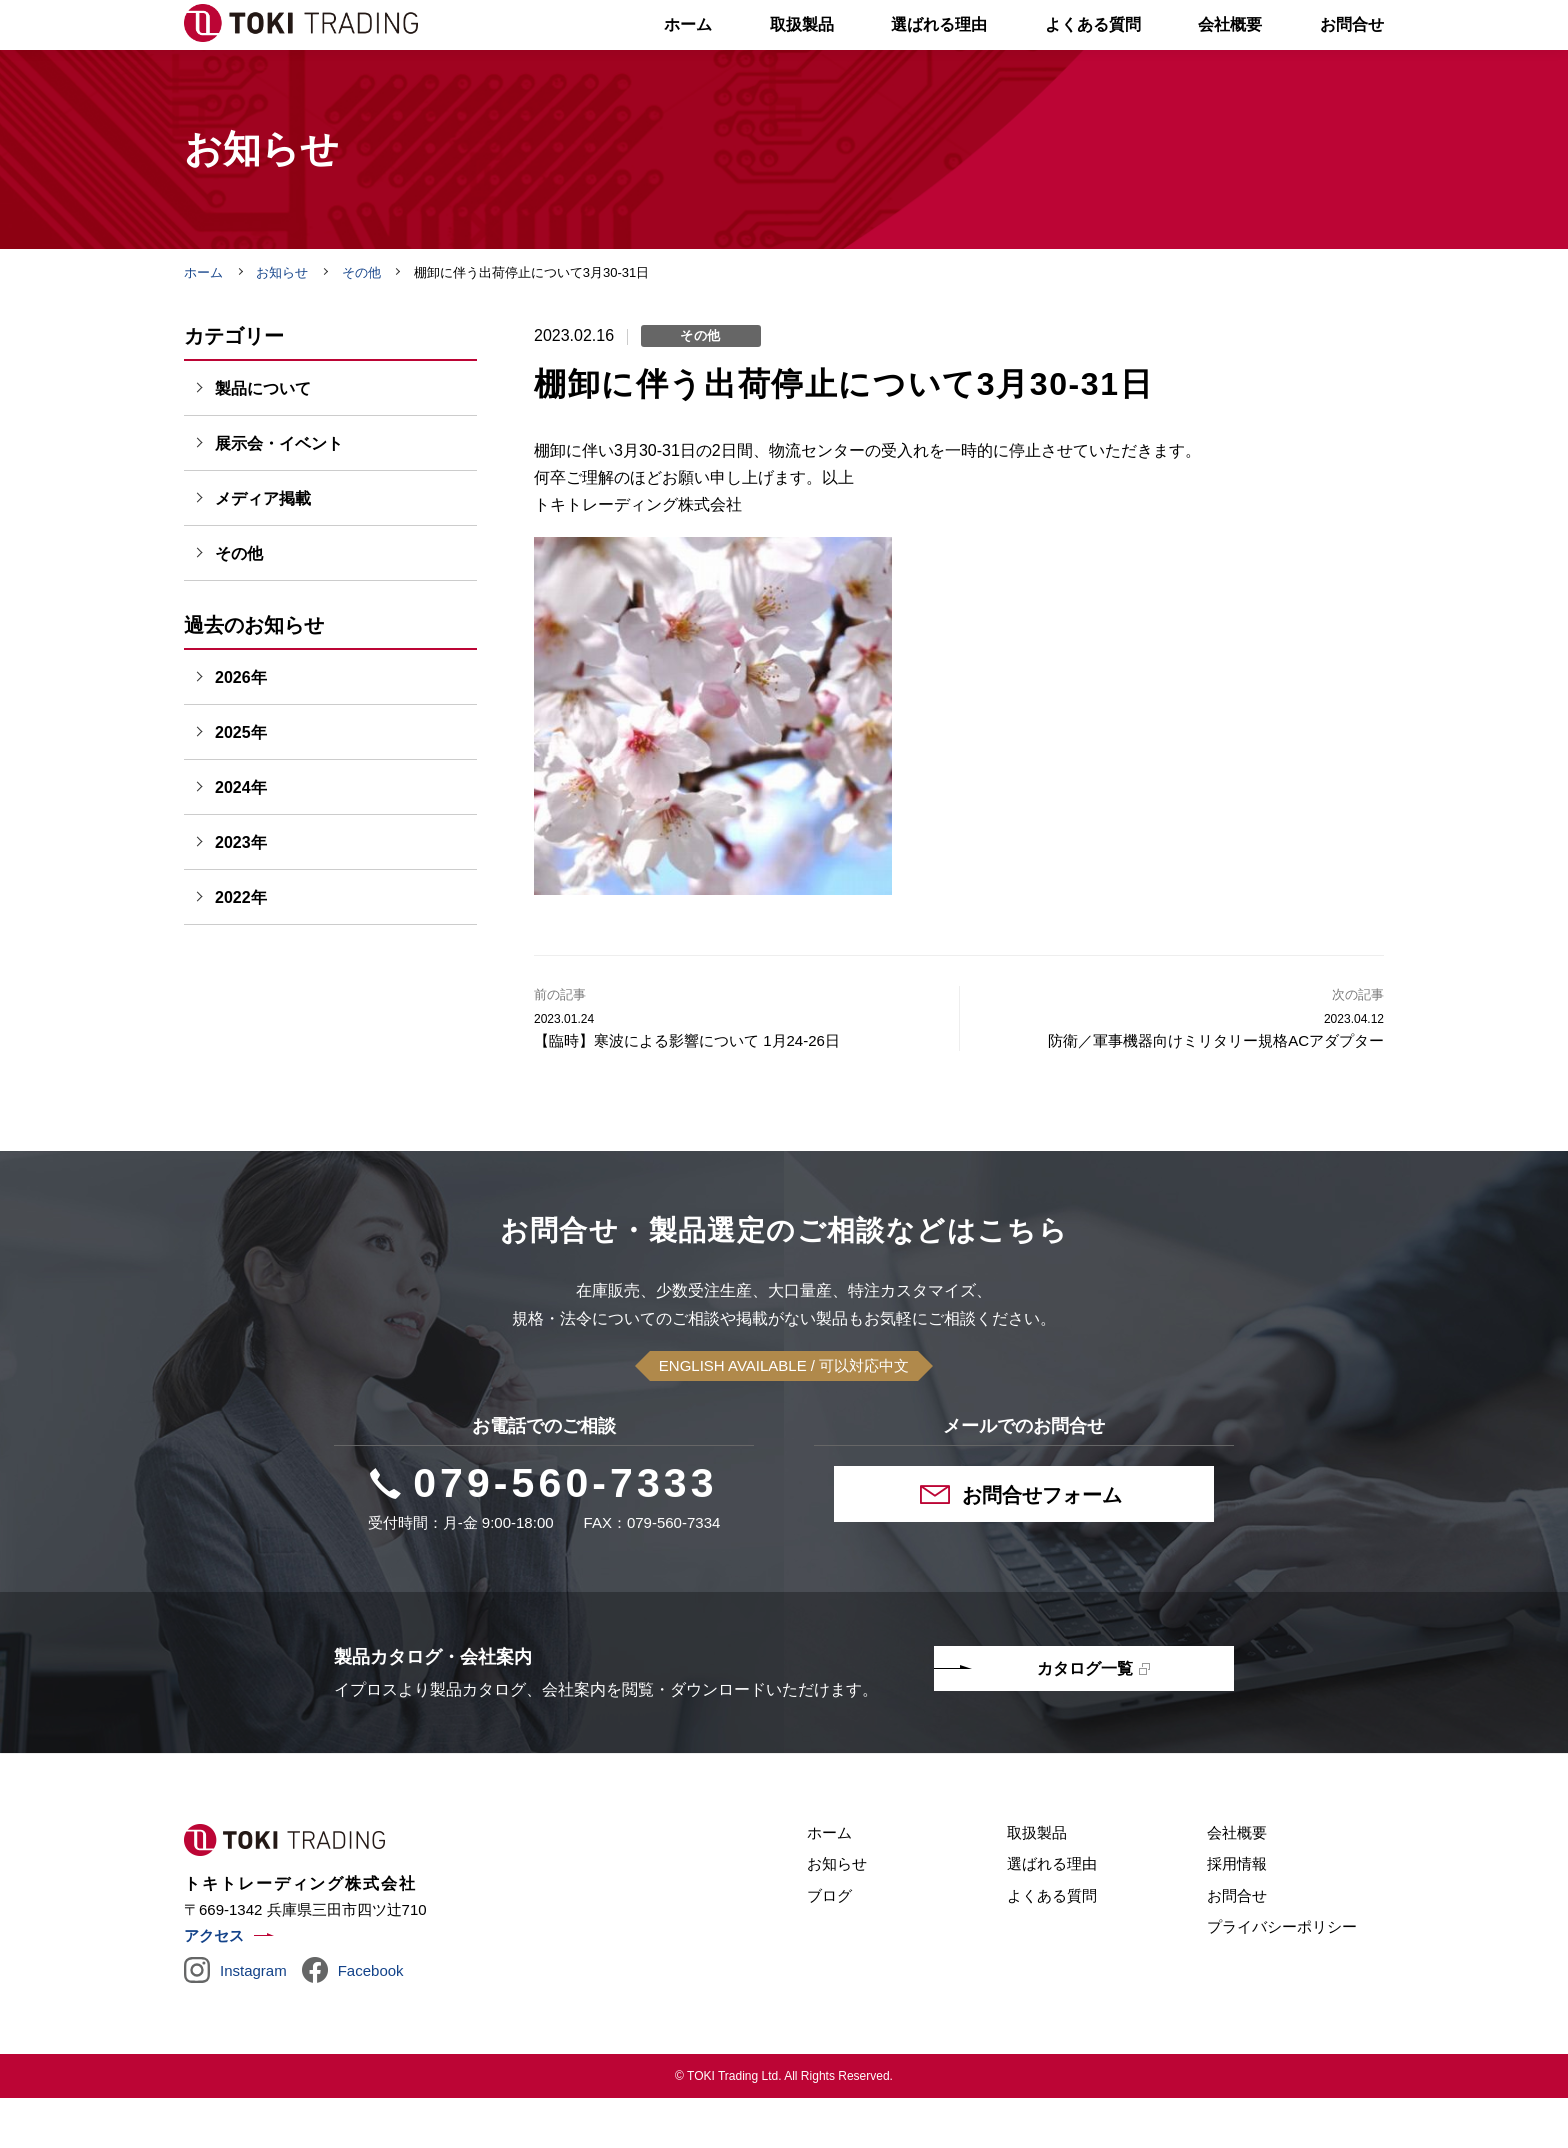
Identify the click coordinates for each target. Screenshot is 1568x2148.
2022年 (241, 947)
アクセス (214, 1985)
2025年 (241, 782)
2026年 (241, 727)
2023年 (241, 892)
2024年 (241, 837)
